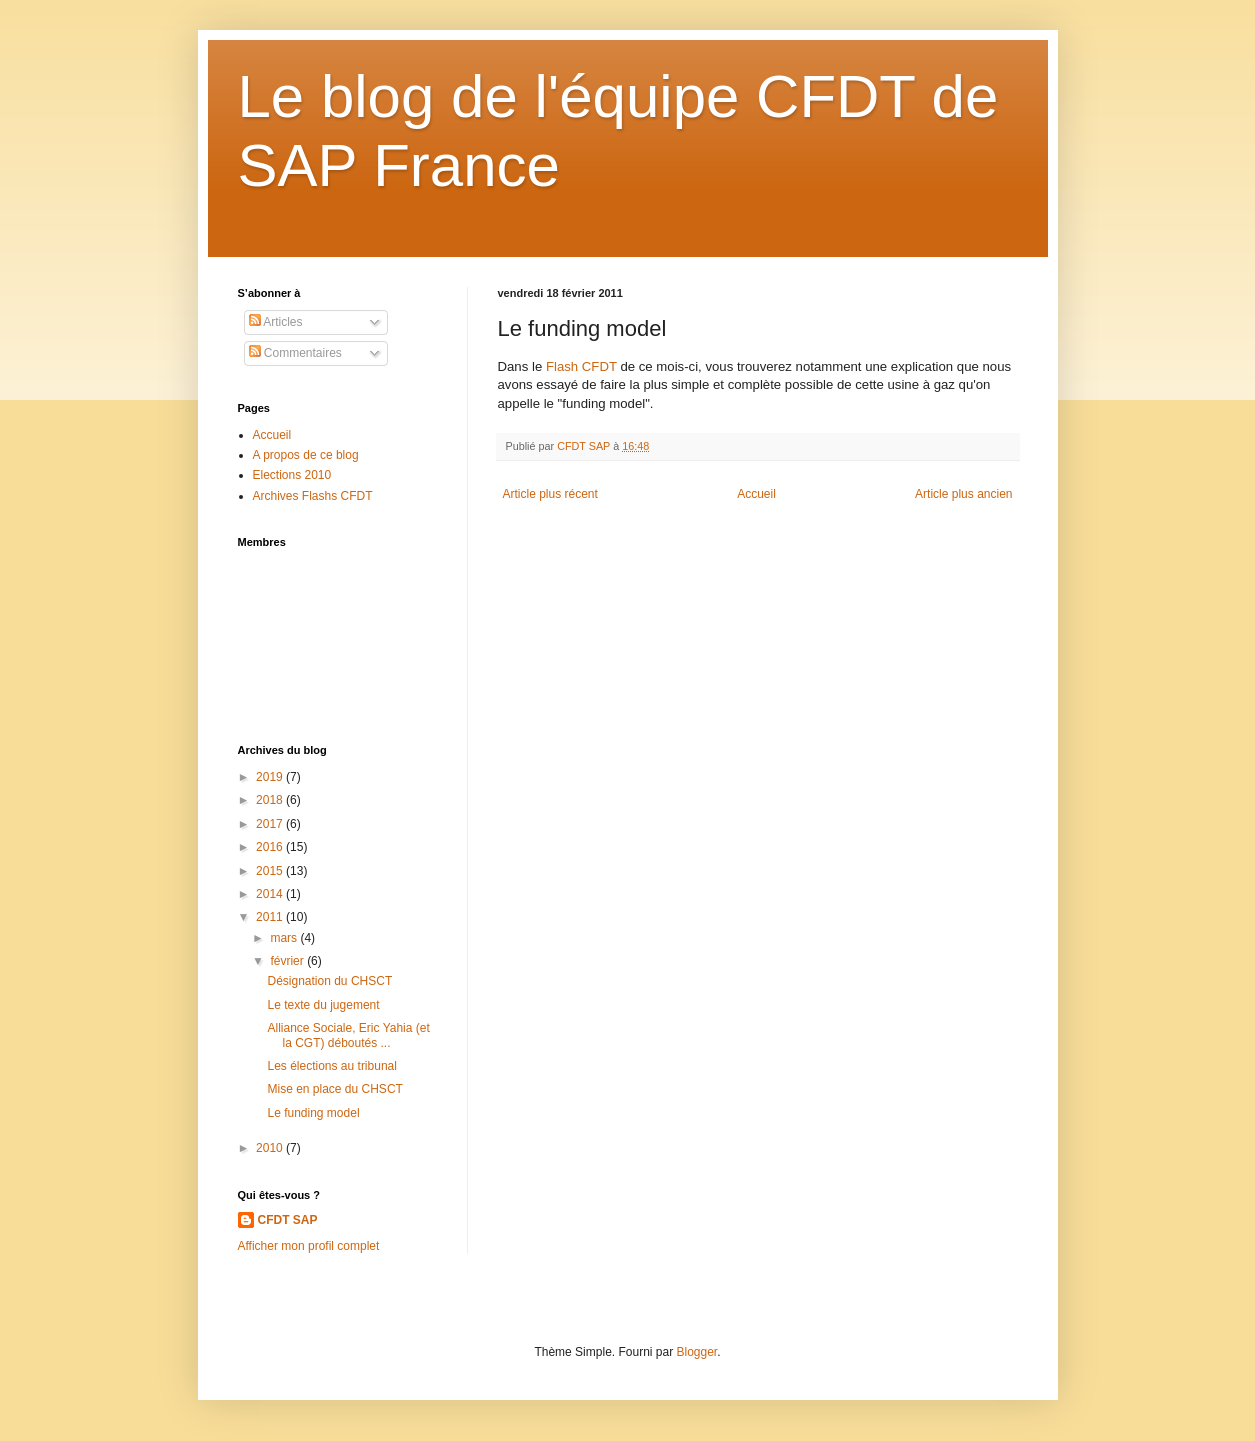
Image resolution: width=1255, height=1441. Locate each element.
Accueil (756, 494)
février (288, 961)
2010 (271, 1148)
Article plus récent (550, 494)
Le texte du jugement (323, 1005)
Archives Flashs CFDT (313, 496)
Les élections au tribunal (331, 1066)
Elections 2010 (292, 475)
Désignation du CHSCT (329, 981)
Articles (276, 322)
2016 (271, 847)
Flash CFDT (581, 366)
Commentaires (295, 353)
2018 (271, 800)
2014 (271, 894)
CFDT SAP (288, 1220)
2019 (271, 777)
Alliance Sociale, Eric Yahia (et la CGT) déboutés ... (348, 1035)
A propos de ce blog (306, 455)
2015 (271, 871)
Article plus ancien (963, 494)
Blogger (697, 1352)
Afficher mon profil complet (309, 1246)
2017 (271, 824)
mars (285, 938)
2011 (271, 917)
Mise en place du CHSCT (334, 1089)
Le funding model (313, 1113)
